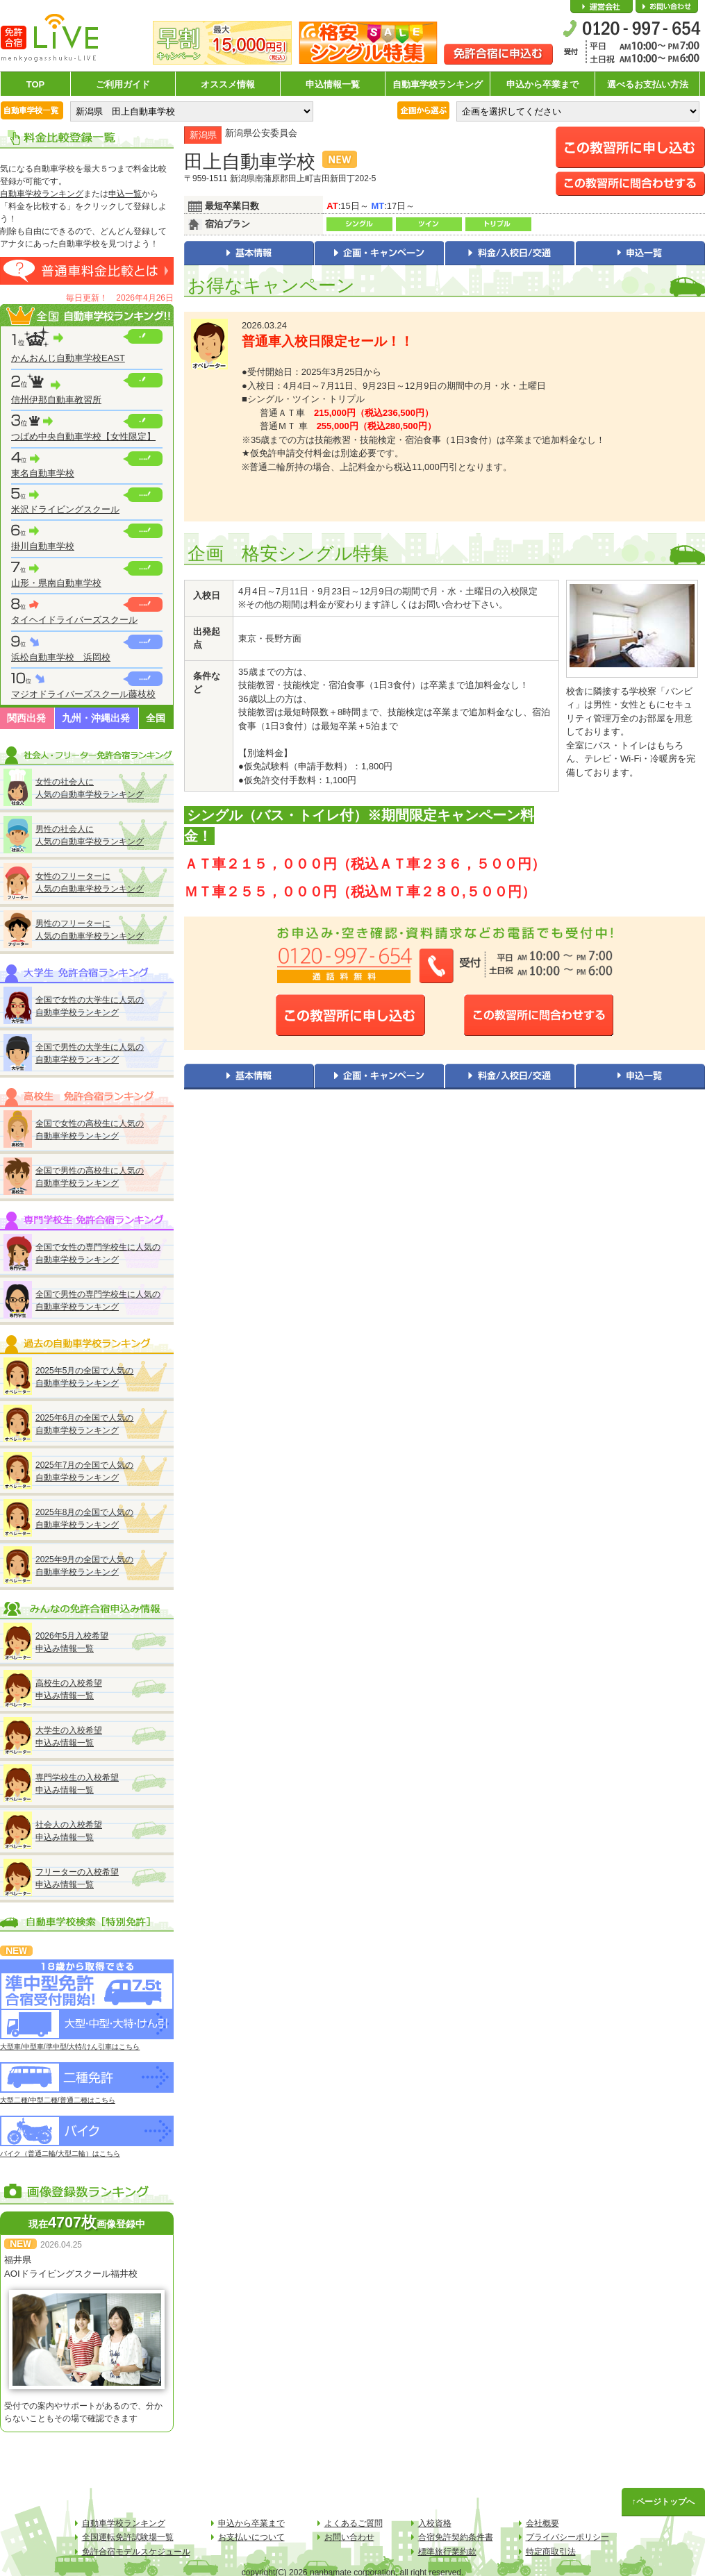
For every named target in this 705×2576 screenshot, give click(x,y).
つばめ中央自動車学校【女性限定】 (83, 436)
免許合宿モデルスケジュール (136, 2552)
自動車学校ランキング (437, 84)
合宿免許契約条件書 (455, 2537)
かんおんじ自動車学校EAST (68, 358)
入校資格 (434, 2523)
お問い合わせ (667, 7)
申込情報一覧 (333, 84)
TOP (35, 84)
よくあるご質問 (353, 2523)
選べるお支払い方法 (647, 84)
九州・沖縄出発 (96, 718)
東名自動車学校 (42, 473)
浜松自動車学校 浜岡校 (60, 657)
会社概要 (601, 7)
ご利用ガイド (123, 84)
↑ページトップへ (663, 2502)
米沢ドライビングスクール (65, 509)
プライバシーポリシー (567, 2537)
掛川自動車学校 (42, 546)
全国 (155, 718)
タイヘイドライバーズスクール (74, 619)
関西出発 (26, 718)
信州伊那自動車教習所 (56, 399)
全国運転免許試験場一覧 (128, 2537)
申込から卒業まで (542, 84)
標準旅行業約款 (447, 2552)
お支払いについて (251, 2537)
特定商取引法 (551, 2552)
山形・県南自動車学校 (56, 583)
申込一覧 (125, 194)
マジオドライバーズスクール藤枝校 (83, 694)
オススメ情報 (228, 84)
